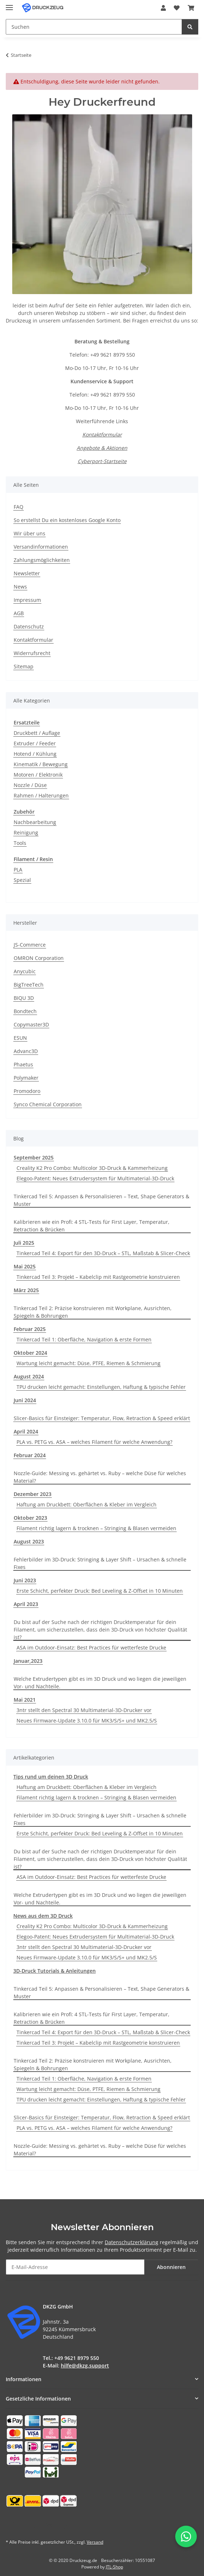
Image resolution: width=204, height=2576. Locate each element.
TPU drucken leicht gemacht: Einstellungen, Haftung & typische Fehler (101, 1386)
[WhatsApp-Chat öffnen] (186, 2536)
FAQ (18, 506)
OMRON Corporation (39, 958)
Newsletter (27, 573)
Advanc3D (26, 1051)
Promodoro (27, 1091)
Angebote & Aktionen (102, 447)
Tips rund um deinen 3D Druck (50, 1776)
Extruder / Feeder (35, 743)
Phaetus (23, 1064)
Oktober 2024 (30, 1352)
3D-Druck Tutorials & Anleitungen (54, 1970)
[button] (163, 8)
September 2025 (34, 1157)
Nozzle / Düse (30, 785)
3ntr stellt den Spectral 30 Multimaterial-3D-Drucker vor (84, 1710)
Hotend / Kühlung (35, 753)
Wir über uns (29, 533)
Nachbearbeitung (35, 822)
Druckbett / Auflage (37, 732)
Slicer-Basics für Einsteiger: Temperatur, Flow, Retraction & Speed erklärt (102, 1418)
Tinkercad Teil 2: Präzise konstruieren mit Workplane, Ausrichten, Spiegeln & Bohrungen (93, 1312)
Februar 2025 (30, 1329)
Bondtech (25, 1011)
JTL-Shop (114, 2567)
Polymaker (26, 1077)
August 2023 (29, 1541)
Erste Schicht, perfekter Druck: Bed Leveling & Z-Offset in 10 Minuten (100, 1590)
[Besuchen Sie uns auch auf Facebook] (13, 2526)
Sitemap (23, 666)
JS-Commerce (30, 944)
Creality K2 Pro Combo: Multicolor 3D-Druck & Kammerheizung (92, 1168)
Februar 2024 (30, 1455)
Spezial (22, 880)
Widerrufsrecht (32, 653)
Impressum (27, 599)
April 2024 (26, 1431)
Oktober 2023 (30, 1517)
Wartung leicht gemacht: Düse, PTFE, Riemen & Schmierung (88, 1363)
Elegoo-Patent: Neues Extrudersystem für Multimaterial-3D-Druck (95, 1178)
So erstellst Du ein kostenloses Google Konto (67, 520)
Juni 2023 (25, 1580)
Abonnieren (171, 2267)
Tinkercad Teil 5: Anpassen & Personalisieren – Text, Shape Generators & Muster (101, 1200)
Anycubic (25, 971)
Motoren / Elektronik (38, 774)
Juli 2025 (24, 1242)
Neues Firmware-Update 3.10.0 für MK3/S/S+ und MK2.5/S (87, 1720)
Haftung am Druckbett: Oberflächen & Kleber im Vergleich (87, 1504)
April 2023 (26, 1604)
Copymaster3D (31, 1024)
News (20, 586)
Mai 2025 (25, 1266)
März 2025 (26, 1290)
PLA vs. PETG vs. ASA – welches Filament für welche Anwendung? (94, 1441)
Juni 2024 (25, 1400)
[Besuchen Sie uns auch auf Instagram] (48, 2526)
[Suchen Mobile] (94, 27)
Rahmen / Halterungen (41, 795)
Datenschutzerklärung (131, 2242)
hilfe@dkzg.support (85, 2365)
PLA (18, 869)
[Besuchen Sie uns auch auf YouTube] (30, 2526)
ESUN (20, 1037)
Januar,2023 (28, 1660)
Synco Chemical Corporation (48, 1104)
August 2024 (29, 1376)
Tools (20, 842)
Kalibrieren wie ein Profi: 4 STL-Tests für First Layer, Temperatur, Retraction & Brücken (91, 1225)
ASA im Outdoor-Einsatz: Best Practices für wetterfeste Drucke (91, 1647)
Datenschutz (29, 626)
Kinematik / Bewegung (41, 764)
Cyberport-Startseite (102, 461)
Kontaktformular (102, 434)
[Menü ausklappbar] (9, 4)
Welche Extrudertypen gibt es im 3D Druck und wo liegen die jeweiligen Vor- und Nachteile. (100, 1682)
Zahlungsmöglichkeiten (42, 560)
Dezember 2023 (32, 1494)
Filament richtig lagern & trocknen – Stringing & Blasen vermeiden (96, 1528)
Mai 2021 (25, 1699)
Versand (95, 2542)
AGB (19, 613)
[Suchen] (190, 27)
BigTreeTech (29, 984)
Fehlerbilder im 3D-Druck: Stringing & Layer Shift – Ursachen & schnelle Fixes (100, 1563)
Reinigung (26, 832)
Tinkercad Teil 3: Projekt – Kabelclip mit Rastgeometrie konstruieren (98, 1276)
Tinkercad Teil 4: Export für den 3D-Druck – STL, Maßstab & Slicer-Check (103, 1253)
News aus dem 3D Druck (43, 1915)
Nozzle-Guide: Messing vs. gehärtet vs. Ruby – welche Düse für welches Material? (100, 1477)
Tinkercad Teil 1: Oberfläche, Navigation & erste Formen (84, 1339)
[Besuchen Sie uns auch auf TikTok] (66, 2526)
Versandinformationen (41, 546)
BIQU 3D (24, 997)
